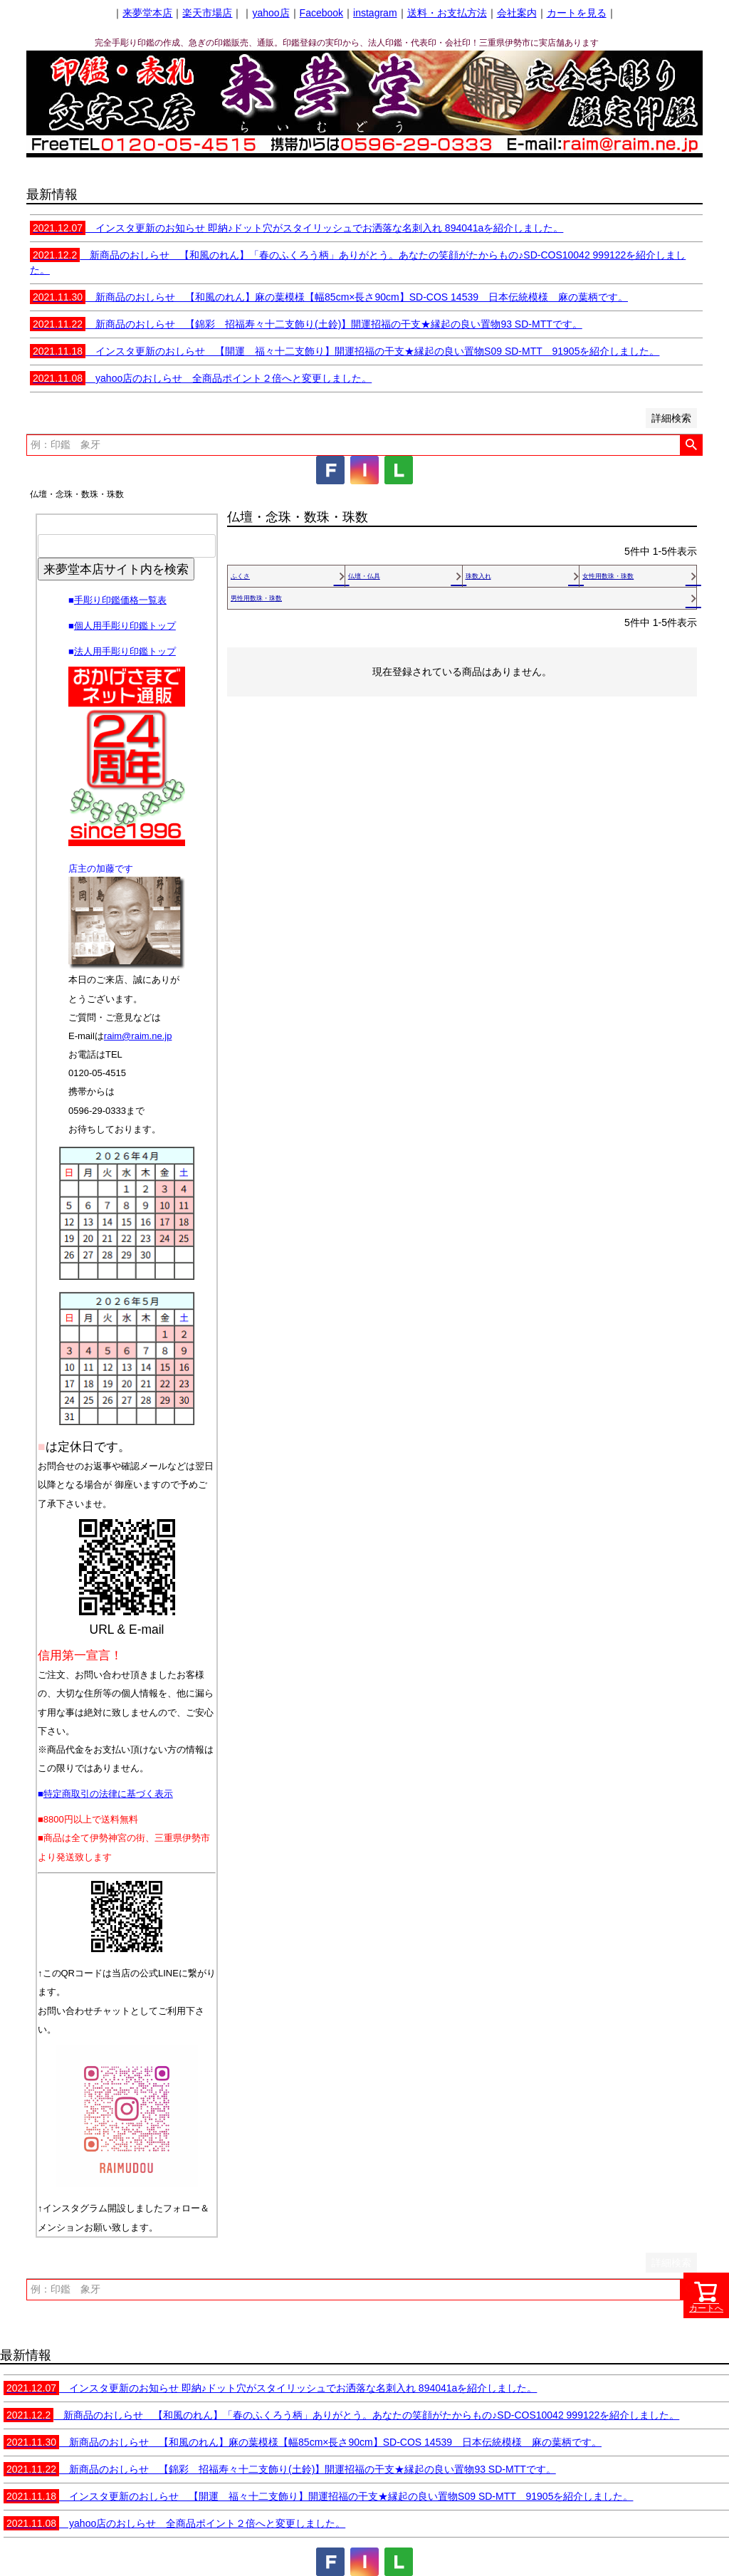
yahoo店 (270, 13)
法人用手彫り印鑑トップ (125, 651)
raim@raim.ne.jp (138, 1036)
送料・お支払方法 (447, 13)
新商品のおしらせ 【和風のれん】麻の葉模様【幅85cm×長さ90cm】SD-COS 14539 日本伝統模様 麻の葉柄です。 (329, 297)
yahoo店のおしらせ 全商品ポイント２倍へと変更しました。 (201, 378)
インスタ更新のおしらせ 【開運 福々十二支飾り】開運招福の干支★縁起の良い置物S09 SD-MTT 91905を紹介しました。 (344, 351)
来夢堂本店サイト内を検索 (116, 569)
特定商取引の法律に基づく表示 (108, 1793)
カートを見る (577, 13)
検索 (691, 445)
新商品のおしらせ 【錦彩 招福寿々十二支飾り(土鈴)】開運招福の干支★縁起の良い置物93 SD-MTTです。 (306, 324)
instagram (375, 13)
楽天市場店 (207, 13)
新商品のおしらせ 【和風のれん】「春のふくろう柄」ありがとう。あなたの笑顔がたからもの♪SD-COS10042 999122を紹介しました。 (341, 2415)
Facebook (321, 13)
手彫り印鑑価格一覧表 (120, 600)
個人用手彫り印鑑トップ (125, 625)
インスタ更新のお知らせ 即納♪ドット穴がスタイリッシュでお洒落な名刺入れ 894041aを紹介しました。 (296, 228)
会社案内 (517, 13)
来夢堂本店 (147, 13)
